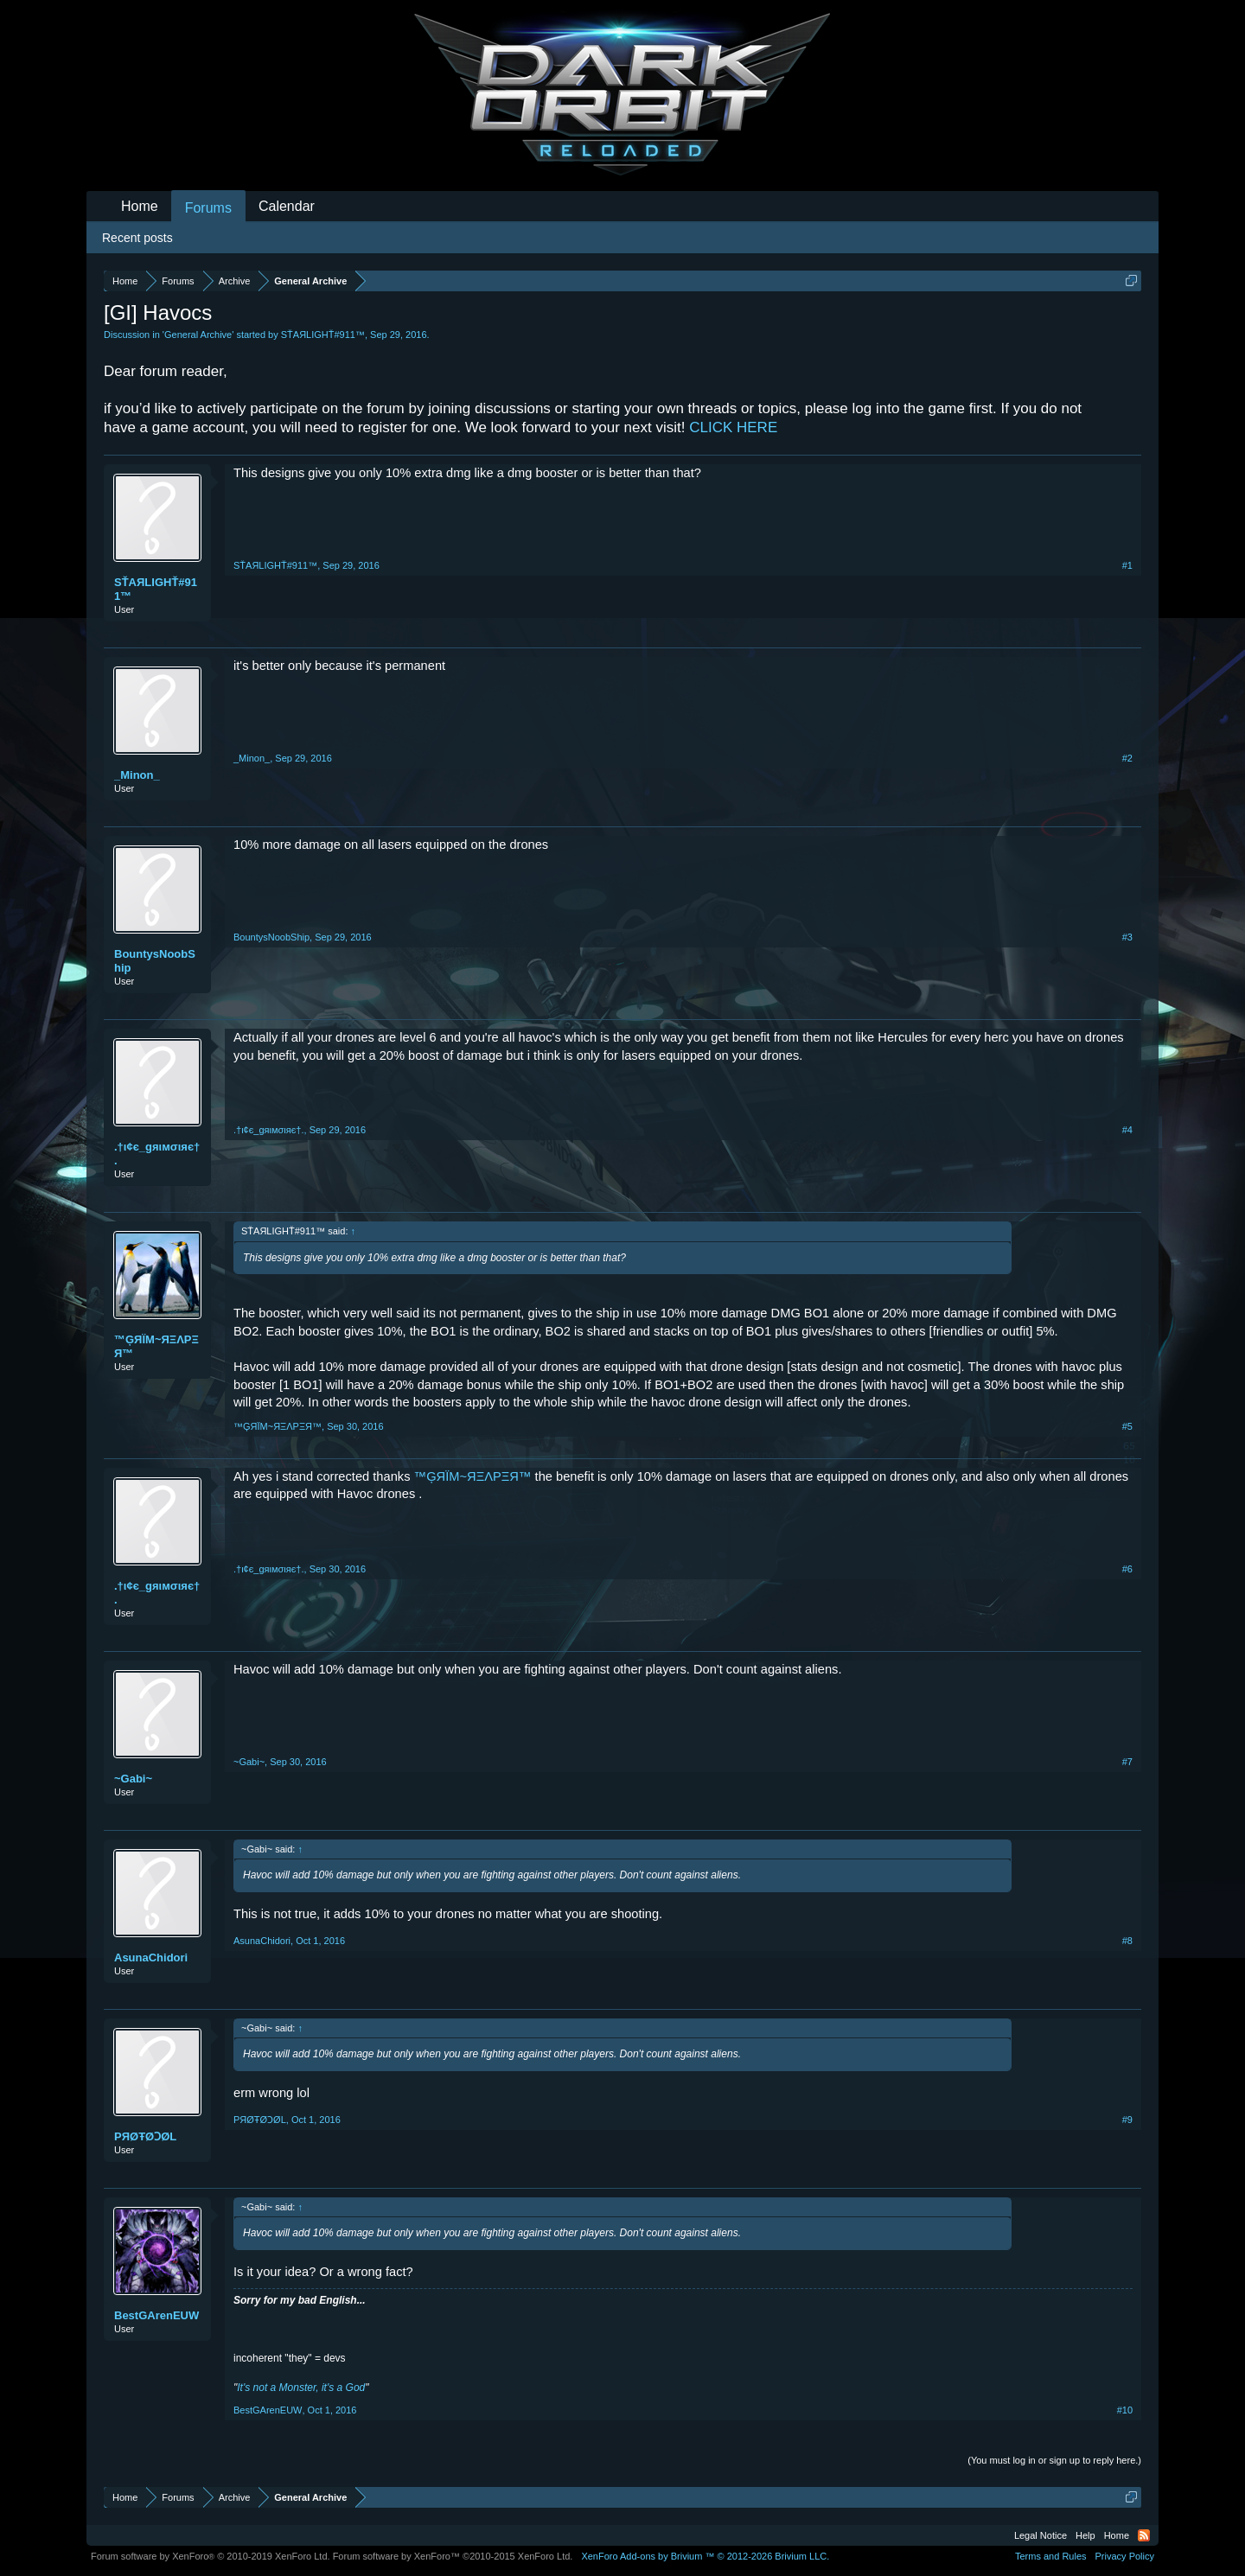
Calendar (287, 206)
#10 (1125, 2410)
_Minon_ (137, 774)
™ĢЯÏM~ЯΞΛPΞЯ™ (156, 1346)
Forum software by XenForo (210, 2556)
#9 (1127, 2119)
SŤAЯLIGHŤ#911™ (323, 334)
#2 (1127, 758)
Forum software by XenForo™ (453, 2556)
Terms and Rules (1051, 2556)
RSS (1144, 2535)
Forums (208, 208)
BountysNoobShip (154, 960)
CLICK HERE (733, 427)
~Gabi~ (133, 1778)
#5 (1127, 1426)
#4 (1127, 1130)
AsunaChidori (151, 1957)
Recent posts (137, 238)
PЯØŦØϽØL (145, 2136)
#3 (1127, 937)
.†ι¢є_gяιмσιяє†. (157, 1153)
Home (139, 206)
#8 (1127, 1940)
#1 (1127, 565)
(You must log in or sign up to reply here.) (1054, 2460)
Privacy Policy (1124, 2556)
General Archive (198, 334)
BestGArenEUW (156, 2315)
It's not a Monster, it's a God (301, 2388)
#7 (1127, 1762)
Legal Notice (1040, 2535)
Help (1085, 2535)
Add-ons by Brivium (705, 2556)
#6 (1127, 1569)
